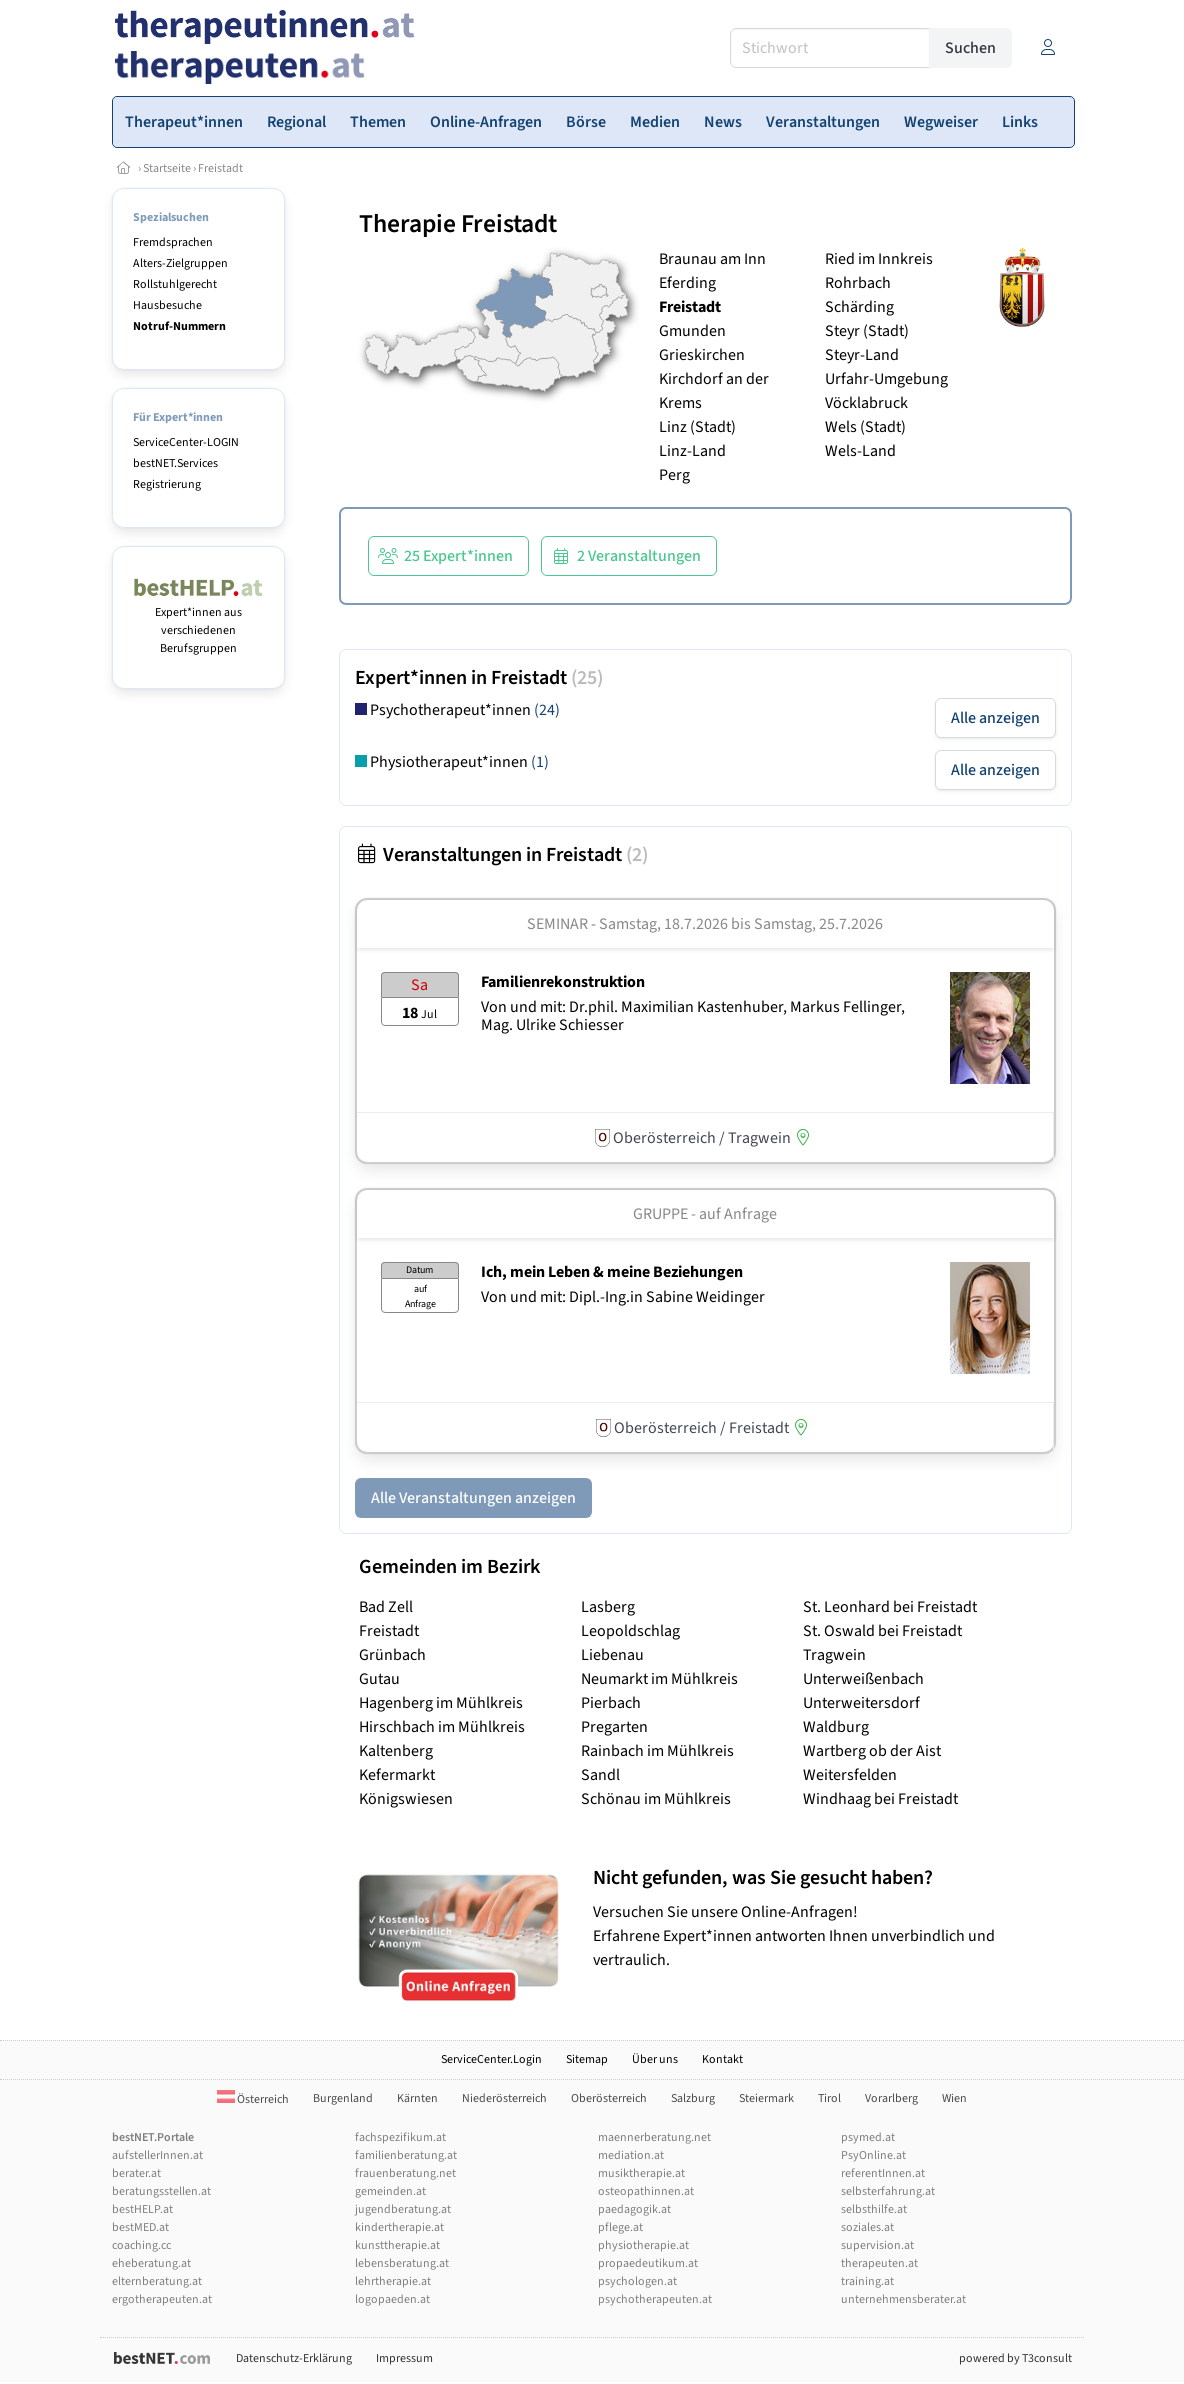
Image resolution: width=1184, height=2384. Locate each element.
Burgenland (343, 2098)
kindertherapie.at (399, 2227)
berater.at (136, 2173)
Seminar (557, 924)
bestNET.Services (175, 463)
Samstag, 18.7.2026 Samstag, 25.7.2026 (741, 924)
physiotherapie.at (643, 2245)
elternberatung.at (157, 2281)
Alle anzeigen (995, 718)
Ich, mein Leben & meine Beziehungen (612, 1272)
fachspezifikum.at (400, 2137)
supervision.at (877, 2245)
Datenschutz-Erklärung (294, 2358)
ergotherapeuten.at (162, 2299)
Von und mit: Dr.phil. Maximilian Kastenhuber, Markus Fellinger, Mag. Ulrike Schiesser (693, 1016)
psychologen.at (637, 2281)
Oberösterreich (609, 2098)
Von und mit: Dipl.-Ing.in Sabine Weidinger (623, 1297)
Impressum (404, 2358)
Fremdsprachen (173, 242)
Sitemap (587, 2059)
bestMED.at (140, 2227)
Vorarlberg (891, 2098)
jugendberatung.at (403, 2209)
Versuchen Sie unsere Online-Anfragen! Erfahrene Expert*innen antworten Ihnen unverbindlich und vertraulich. (827, 1918)
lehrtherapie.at (393, 2281)
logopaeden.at (392, 2299)
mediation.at (631, 2155)
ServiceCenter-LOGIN (186, 442)
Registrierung (167, 484)
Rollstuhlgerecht (175, 284)
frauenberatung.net (405, 2173)
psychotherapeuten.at (655, 2299)
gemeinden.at (390, 2191)
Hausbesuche (167, 305)
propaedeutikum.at (648, 2263)
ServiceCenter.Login (491, 2059)
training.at (867, 2281)
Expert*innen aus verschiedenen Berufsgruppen (198, 621)
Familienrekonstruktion (563, 982)
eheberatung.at (151, 2263)
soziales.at (867, 2227)
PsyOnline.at (873, 2155)
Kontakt (722, 2059)
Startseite (167, 168)
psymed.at (868, 2137)
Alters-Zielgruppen (180, 263)
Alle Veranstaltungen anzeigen (473, 1498)
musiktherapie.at (641, 2173)
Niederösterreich (504, 2098)
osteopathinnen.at (646, 2191)
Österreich (253, 2099)
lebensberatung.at (402, 2263)
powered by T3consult (1015, 2358)
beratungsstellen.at (161, 2191)
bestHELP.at (142, 2209)
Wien (954, 2098)
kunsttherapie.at (397, 2245)
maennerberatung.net (654, 2137)
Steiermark (766, 2098)
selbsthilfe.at (874, 2209)
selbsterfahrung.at (888, 2191)
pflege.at (620, 2227)
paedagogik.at (634, 2209)
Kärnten (417, 2098)
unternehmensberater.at (903, 2299)
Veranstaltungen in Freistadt (501, 855)
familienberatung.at (406, 2155)
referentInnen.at (883, 2173)
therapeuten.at (879, 2263)
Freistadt (220, 168)
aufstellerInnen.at (157, 2155)
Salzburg (693, 2098)
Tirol (829, 2098)
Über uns (655, 2059)
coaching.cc (141, 2245)
